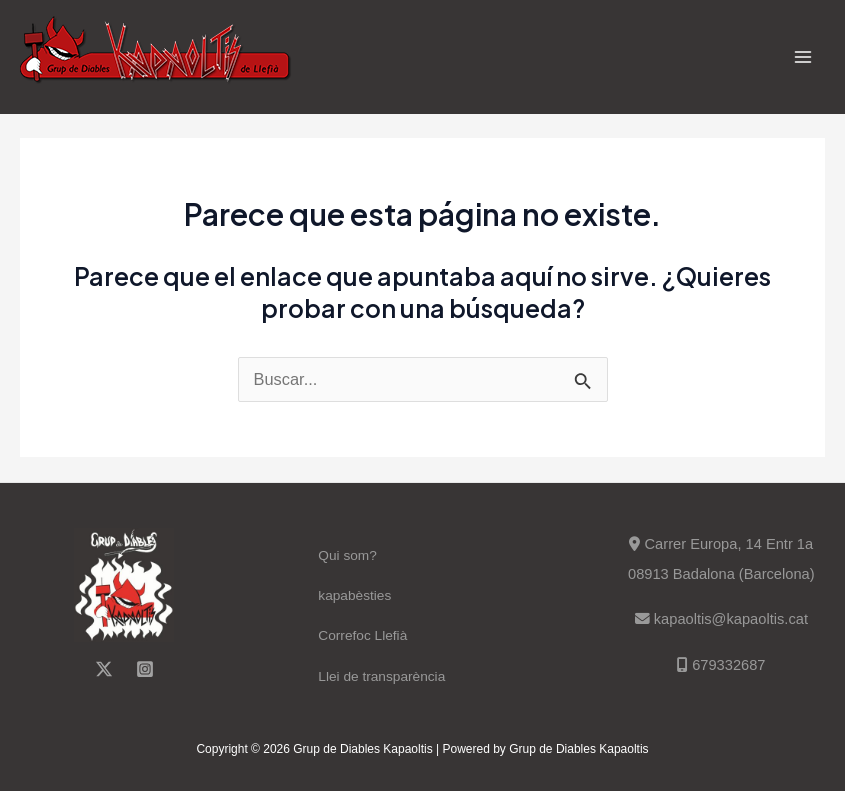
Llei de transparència (381, 676)
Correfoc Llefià (362, 635)
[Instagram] (145, 669)
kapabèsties (354, 595)
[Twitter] (104, 669)
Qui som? (347, 555)
